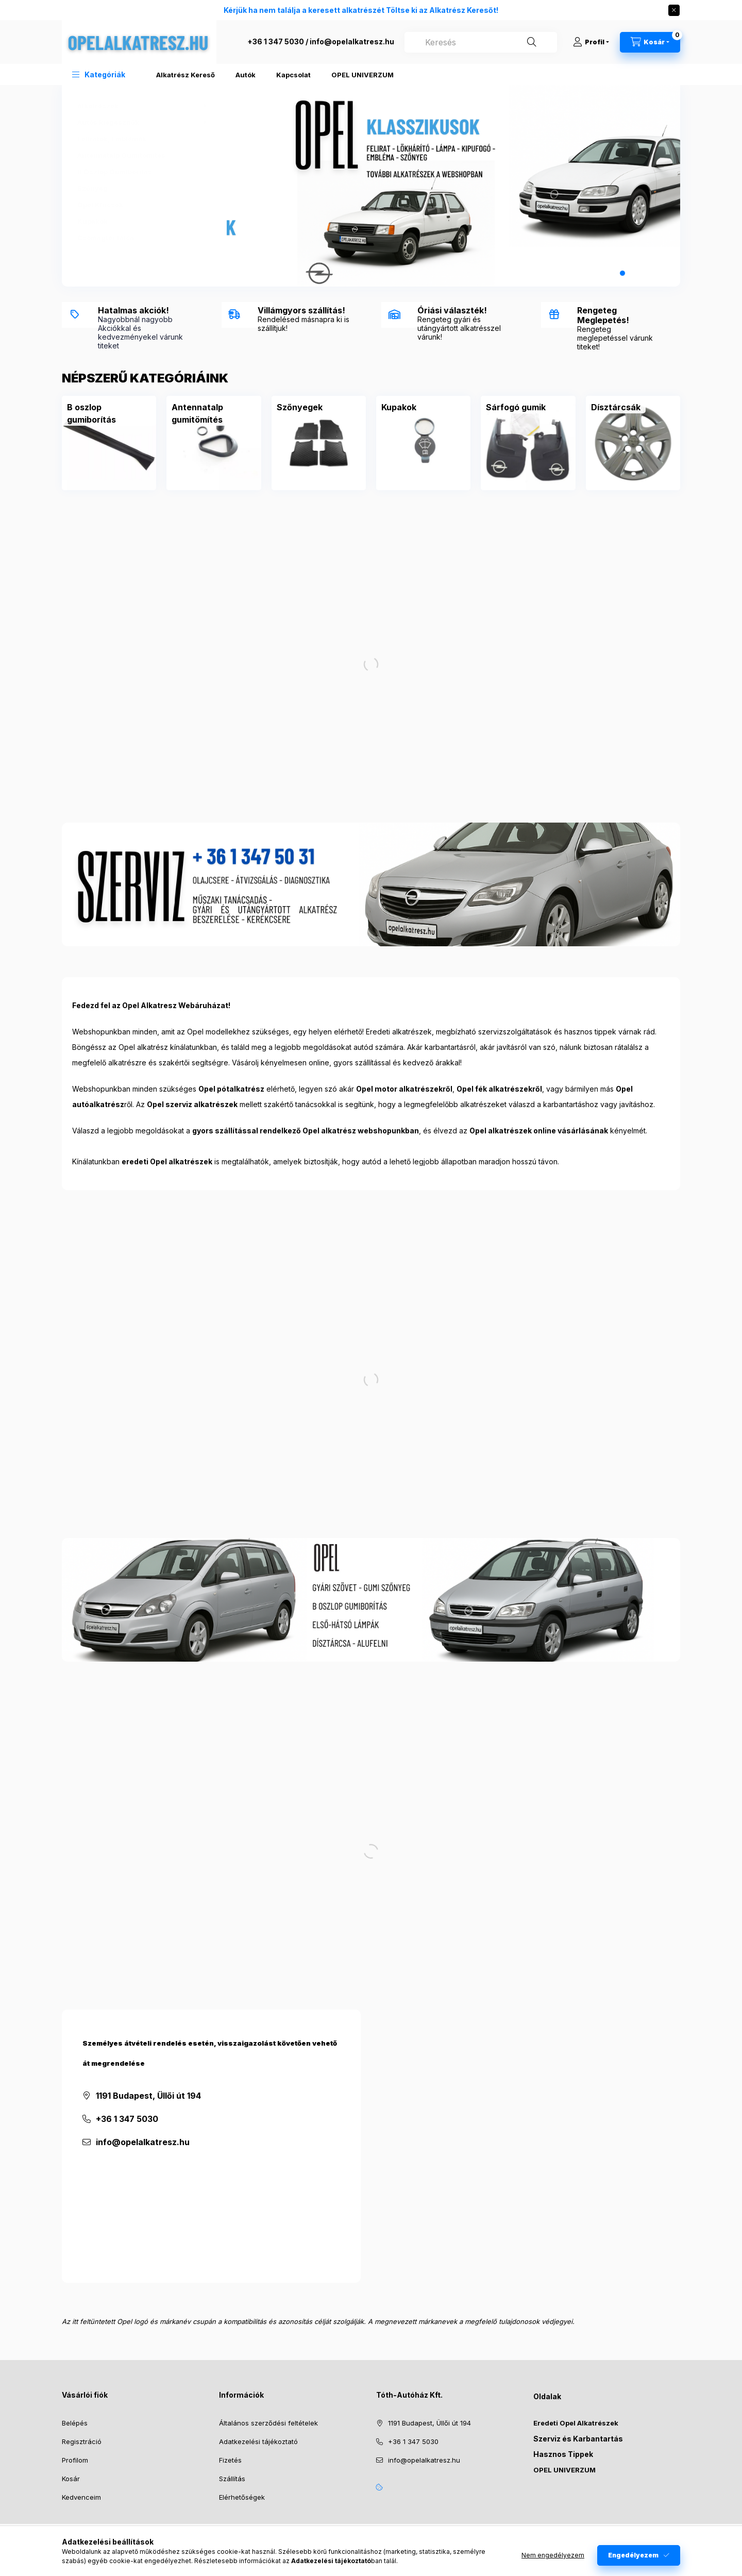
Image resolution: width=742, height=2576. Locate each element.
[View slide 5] (645, 273)
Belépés (75, 2423)
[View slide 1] (599, 273)
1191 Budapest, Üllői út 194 (148, 2095)
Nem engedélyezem (552, 2555)
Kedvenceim (81, 2497)
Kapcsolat (293, 75)
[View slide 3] (622, 273)
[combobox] (480, 42)
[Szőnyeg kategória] (139, 188)
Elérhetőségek (242, 2497)
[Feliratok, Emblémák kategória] (139, 138)
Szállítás (232, 2478)
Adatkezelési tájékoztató (258, 2441)
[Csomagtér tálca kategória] (139, 237)
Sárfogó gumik (516, 407)
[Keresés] (532, 42)
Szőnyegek (300, 407)
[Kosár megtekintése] (650, 42)
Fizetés (230, 2460)
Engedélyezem (633, 2555)
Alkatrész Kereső (185, 75)
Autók (245, 75)
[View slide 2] (611, 273)
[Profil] (591, 42)
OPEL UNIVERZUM (362, 75)
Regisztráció (82, 2441)
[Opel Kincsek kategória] (139, 204)
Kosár (71, 2478)
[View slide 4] (633, 273)
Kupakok (398, 407)
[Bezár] (674, 10)
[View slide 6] (656, 273)
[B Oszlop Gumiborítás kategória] (139, 171)
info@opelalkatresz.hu (352, 41)
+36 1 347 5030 (275, 41)
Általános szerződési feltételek (268, 2423)
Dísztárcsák (615, 407)
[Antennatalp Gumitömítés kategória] (139, 155)
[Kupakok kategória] (139, 221)
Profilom (75, 2460)
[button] (99, 74)
